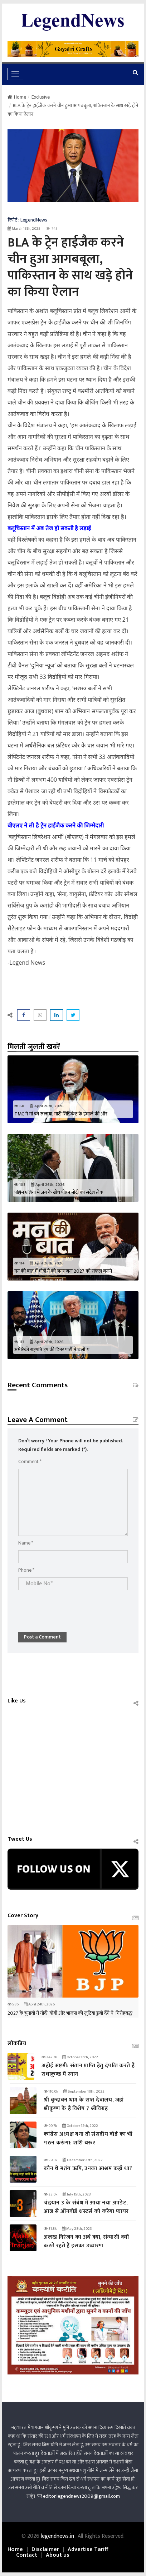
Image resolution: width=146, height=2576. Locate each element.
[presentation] (72, 1607)
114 (19, 1263)
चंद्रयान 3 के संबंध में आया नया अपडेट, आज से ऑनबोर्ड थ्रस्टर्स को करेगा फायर (86, 2207)
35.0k (50, 2194)
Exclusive (40, 97)
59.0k (50, 2160)
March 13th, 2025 (24, 228)
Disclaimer (45, 2549)
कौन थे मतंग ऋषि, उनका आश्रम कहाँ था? (88, 2168)
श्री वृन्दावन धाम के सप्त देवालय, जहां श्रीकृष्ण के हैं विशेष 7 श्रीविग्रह (83, 2104)
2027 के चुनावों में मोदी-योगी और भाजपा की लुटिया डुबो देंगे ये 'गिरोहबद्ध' (70, 2013)
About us (57, 2555)
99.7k (50, 2126)
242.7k (49, 2057)
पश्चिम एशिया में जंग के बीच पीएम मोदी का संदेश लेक (58, 1192)
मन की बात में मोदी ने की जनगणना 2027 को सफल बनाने (63, 1271)
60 (19, 1106)
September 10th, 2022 (83, 2091)
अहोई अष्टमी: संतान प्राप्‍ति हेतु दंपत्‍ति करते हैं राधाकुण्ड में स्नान (88, 2070)
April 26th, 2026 (47, 1106)
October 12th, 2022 (80, 2126)
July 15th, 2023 (77, 2194)
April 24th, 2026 (39, 2004)
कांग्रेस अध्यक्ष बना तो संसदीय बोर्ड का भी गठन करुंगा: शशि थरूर (88, 2138)
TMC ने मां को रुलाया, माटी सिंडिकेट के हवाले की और (60, 1114)
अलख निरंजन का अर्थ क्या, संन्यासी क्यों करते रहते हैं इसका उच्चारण (86, 2241)
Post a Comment (42, 1637)
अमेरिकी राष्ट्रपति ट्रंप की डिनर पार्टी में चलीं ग (51, 1350)
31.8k (50, 2229)
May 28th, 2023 (77, 2229)
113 (19, 1342)
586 (13, 2004)
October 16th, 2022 (80, 2057)
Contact (26, 2555)
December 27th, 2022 (83, 2160)
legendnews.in (58, 2536)
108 (19, 1185)
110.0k (51, 2091)
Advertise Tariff (88, 2549)
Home (17, 97)
